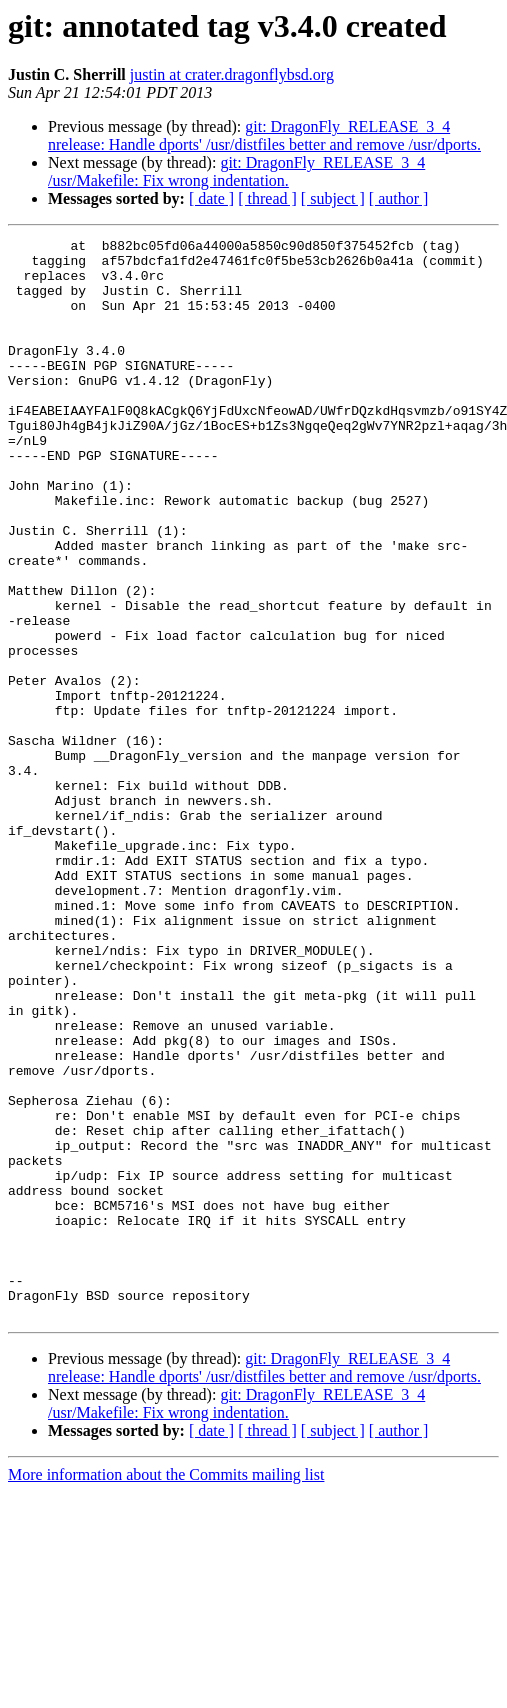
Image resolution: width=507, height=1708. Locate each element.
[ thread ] (267, 198)
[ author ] (399, 198)
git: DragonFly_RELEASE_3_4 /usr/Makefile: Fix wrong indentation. (236, 171)
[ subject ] (333, 198)
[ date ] (211, 198)
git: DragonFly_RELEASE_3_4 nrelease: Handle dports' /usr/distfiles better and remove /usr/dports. (264, 135)
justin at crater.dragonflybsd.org (232, 74)
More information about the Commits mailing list (166, 1690)
